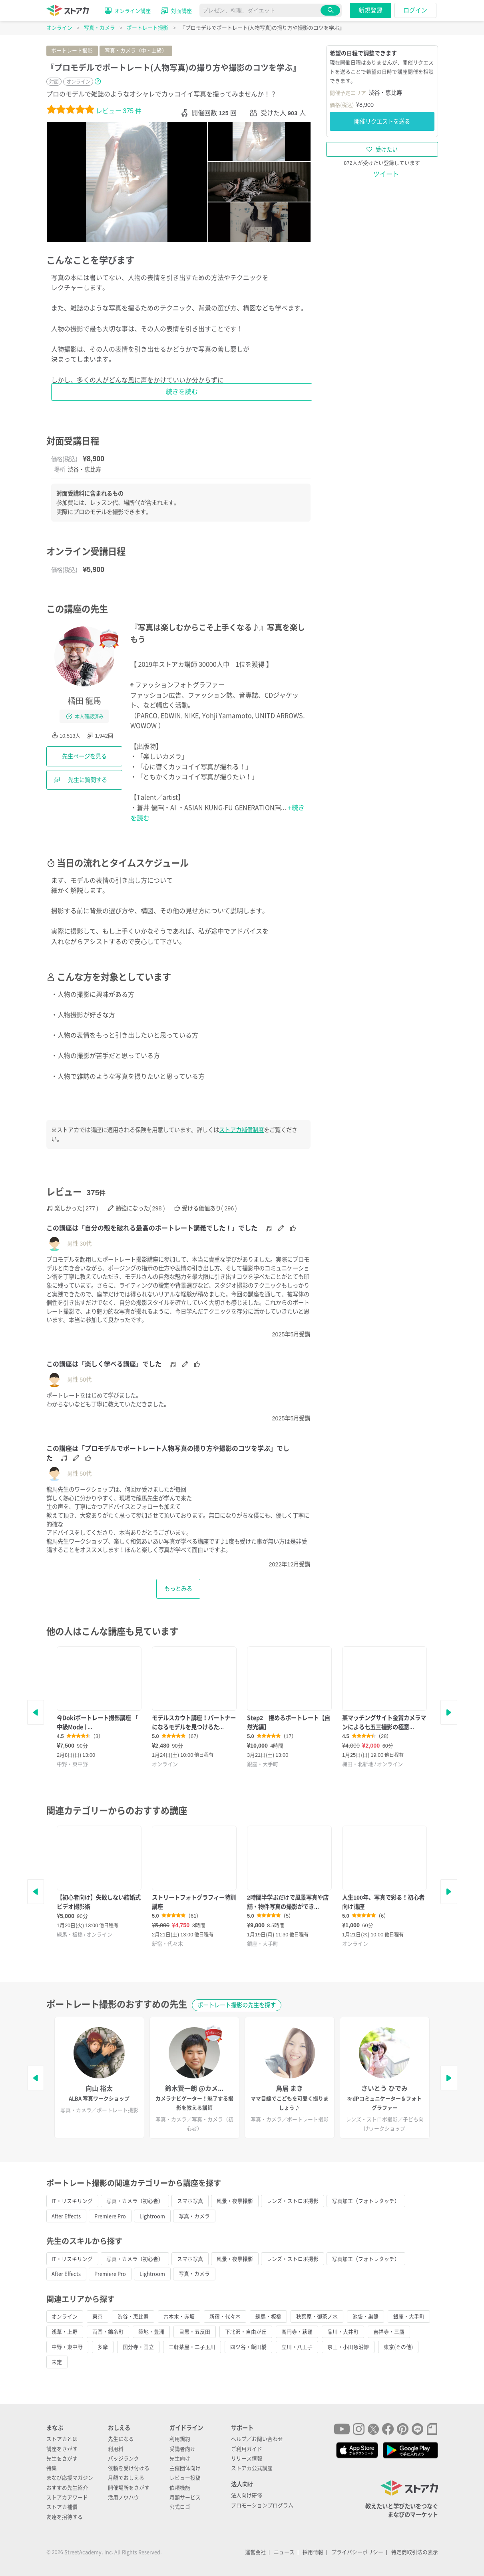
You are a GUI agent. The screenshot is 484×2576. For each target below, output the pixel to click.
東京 (97, 2316)
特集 (51, 2468)
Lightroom (152, 2216)
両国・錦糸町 (107, 2331)
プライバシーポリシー (357, 2552)
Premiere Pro (110, 2216)
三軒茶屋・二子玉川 (192, 2347)
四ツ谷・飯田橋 (248, 2347)
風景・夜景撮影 (235, 2201)
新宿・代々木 (225, 2316)
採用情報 (313, 2552)
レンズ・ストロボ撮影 (293, 2201)
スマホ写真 (190, 2201)
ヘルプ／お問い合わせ (257, 2439)
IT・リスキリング (72, 2201)
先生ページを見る (84, 756)
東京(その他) (398, 2347)
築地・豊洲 (151, 2331)
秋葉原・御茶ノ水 (317, 2316)
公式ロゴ (179, 2507)
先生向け (179, 2458)
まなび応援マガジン (69, 2477)
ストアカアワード (67, 2497)
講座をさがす (62, 2449)
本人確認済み (85, 716)
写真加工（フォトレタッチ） (366, 2201)
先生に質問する (80, 780)
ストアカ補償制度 (241, 1130)
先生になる (121, 2439)
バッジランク (123, 2458)
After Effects (66, 2216)
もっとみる (178, 1589)
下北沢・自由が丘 (246, 2331)
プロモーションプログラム (262, 2505)
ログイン (415, 10)
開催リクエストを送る (382, 121)
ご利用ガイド (246, 2449)
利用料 (115, 2449)
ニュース (284, 2552)
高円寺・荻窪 (297, 2331)
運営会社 (255, 2552)
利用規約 (179, 2439)
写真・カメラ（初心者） (134, 2201)
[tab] (259, 142)
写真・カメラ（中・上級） (136, 50)
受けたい (382, 149)
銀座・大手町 (408, 2316)
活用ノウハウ (123, 2497)
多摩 (103, 2347)
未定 (57, 2362)
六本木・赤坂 (179, 2316)
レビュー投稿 (185, 2477)
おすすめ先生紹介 (67, 2487)
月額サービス (185, 2497)
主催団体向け (185, 2468)
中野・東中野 (67, 2347)
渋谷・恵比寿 (133, 2316)
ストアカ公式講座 (252, 2468)
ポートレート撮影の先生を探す (236, 2005)
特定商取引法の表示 (414, 2552)
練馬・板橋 (268, 2316)
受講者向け (182, 2449)
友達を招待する (64, 2517)
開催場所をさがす (128, 2487)
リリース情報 (246, 2458)
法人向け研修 (246, 2495)
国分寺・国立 (138, 2347)
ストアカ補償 (62, 2507)
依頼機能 (179, 2487)
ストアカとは (62, 2439)
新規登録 (370, 10)
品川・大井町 (343, 2331)
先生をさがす (62, 2458)
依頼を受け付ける (128, 2468)
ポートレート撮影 (72, 50)
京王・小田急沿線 (348, 2347)
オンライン (65, 2316)
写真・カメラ (194, 2216)
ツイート (386, 174)
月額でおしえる (126, 2477)
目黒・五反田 (194, 2331)
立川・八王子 (297, 2347)
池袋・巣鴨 (365, 2316)
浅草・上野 (65, 2331)
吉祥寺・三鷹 (388, 2331)
